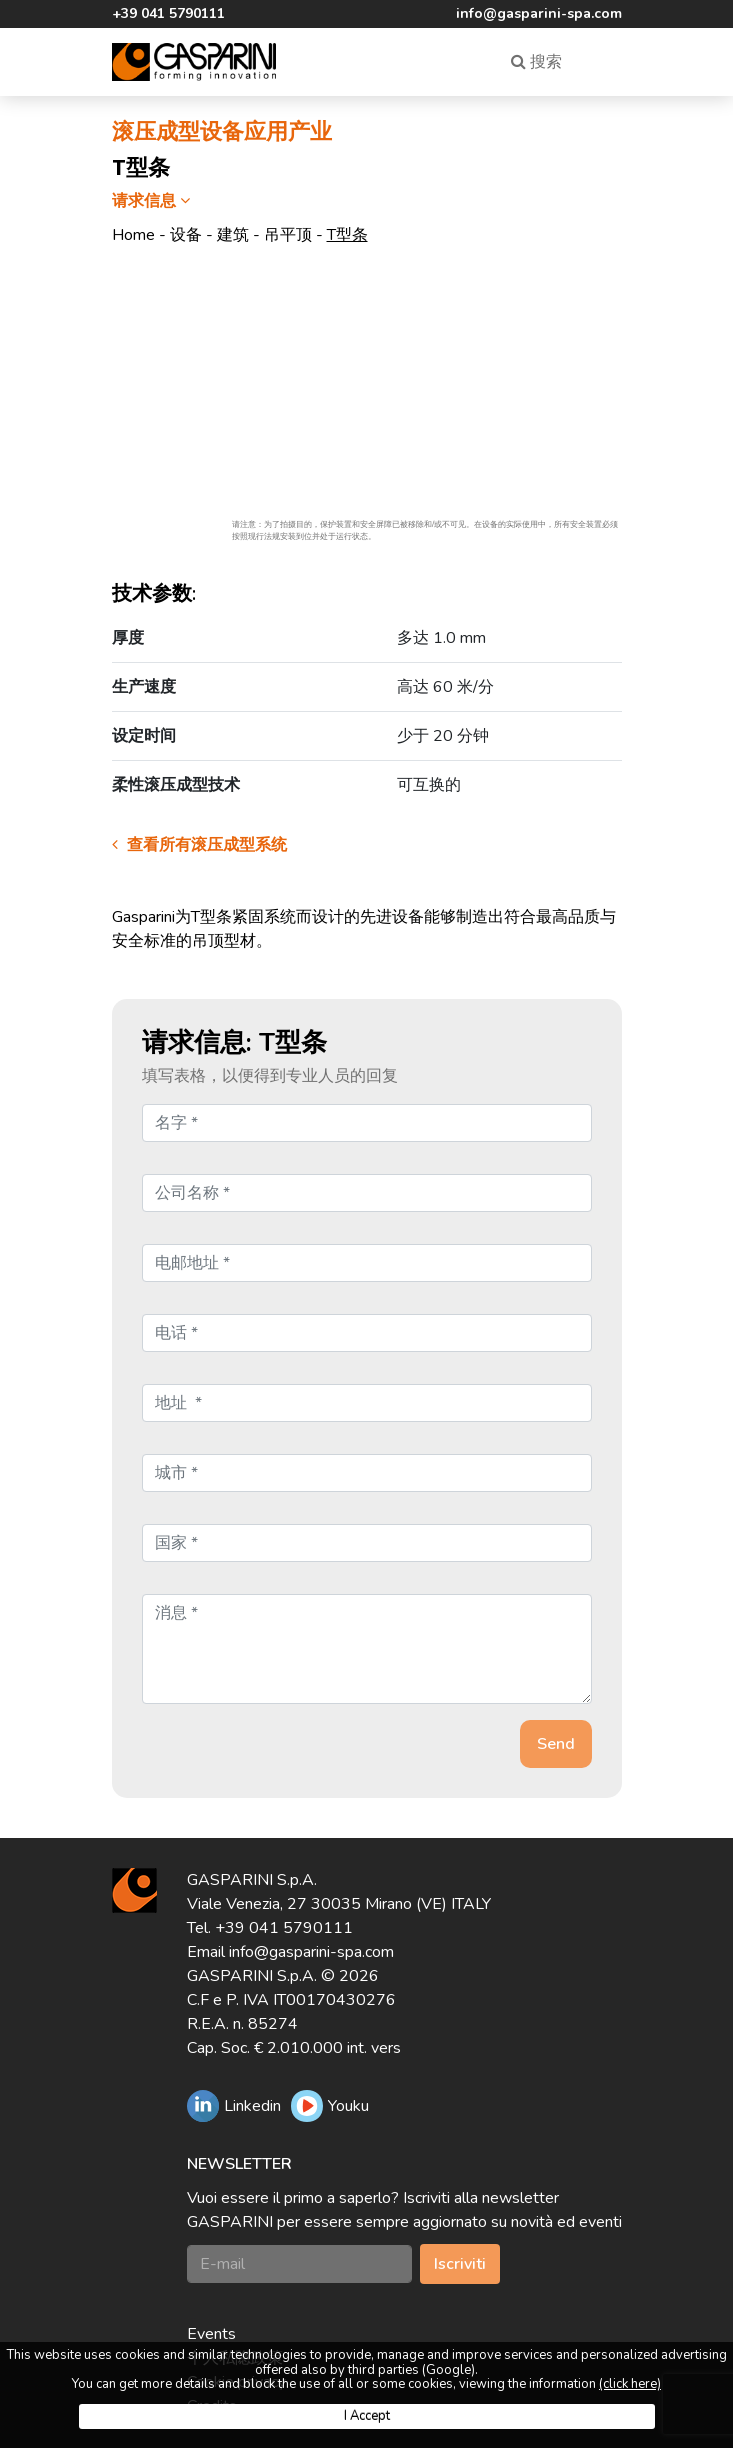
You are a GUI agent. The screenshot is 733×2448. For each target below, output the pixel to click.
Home (133, 235)
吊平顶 (288, 235)
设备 (186, 235)
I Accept (367, 2416)
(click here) (630, 2384)
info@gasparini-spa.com (539, 13)
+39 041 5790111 (168, 13)
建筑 (233, 235)
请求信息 (153, 201)
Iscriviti (460, 2264)
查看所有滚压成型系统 (199, 845)
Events (211, 2334)
